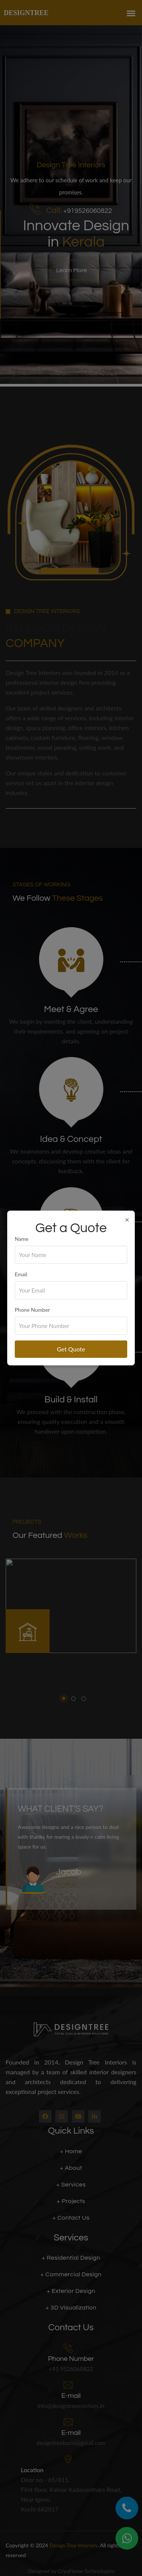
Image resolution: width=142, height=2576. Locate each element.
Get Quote (71, 1349)
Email (21, 1274)
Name (21, 1239)
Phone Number (32, 1309)
